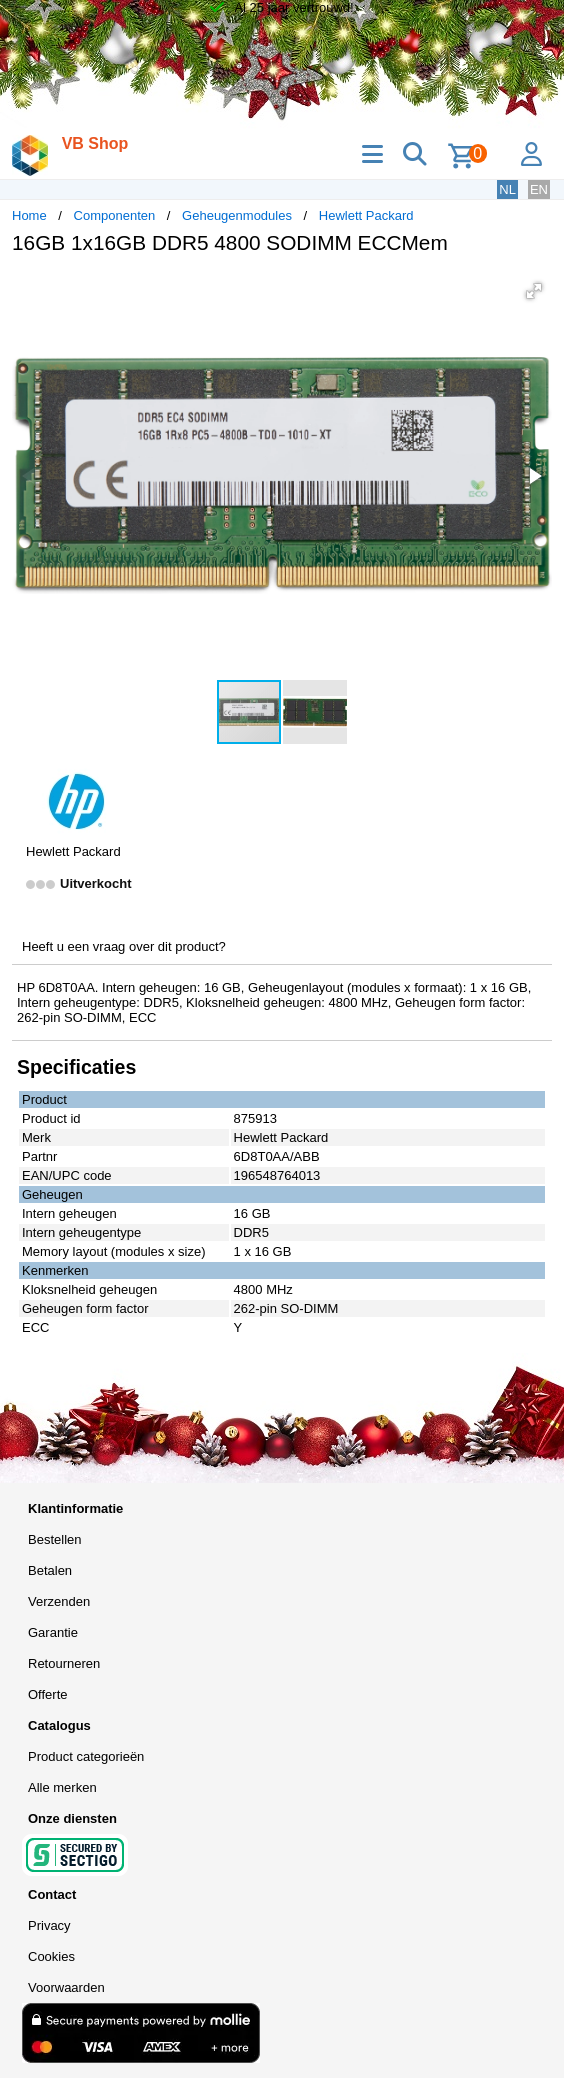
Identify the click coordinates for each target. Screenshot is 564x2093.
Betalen (50, 1570)
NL (507, 189)
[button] (534, 291)
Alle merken (62, 1787)
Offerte (48, 1694)
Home (29, 215)
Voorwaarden (66, 1987)
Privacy (49, 1925)
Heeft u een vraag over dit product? (124, 946)
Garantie (53, 1632)
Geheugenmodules (237, 215)
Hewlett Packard (366, 215)
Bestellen (54, 1539)
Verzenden (59, 1601)
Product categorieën (86, 1756)
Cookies (51, 1956)
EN (539, 189)
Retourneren (64, 1663)
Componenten (115, 215)
